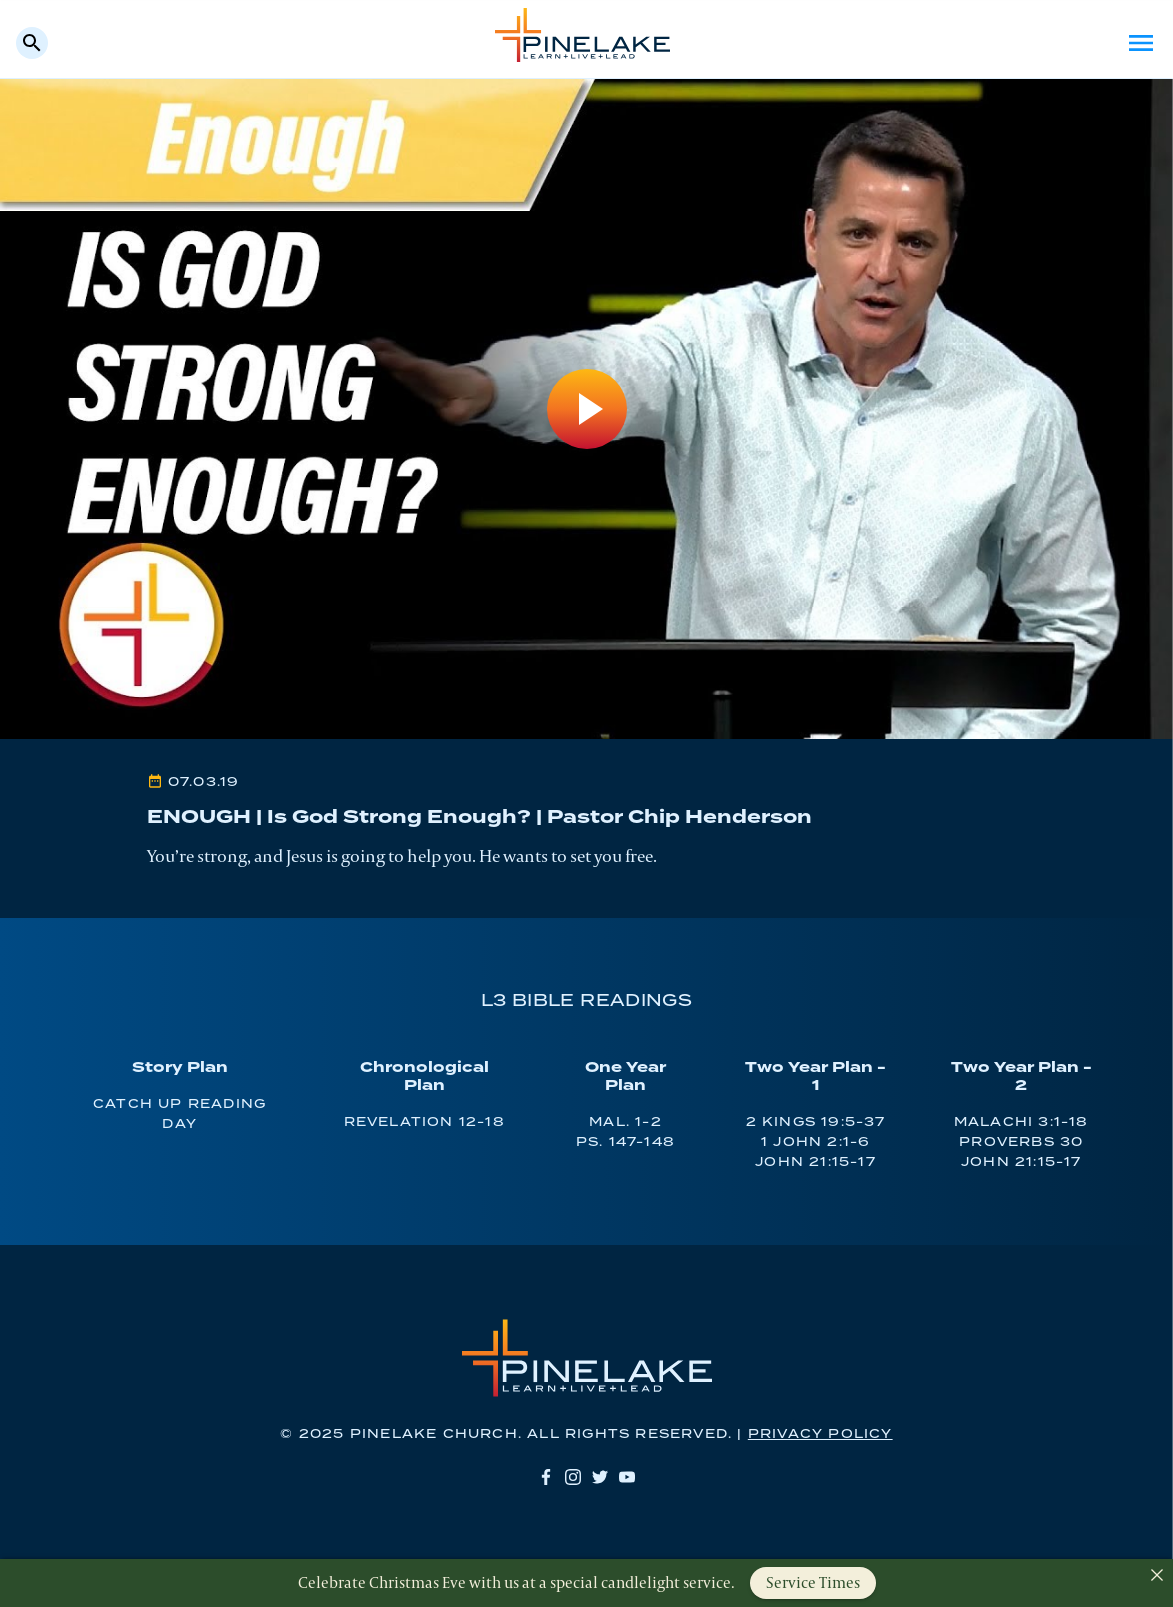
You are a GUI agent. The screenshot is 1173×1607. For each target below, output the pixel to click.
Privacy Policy (820, 1434)
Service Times (813, 1582)
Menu (1141, 43)
